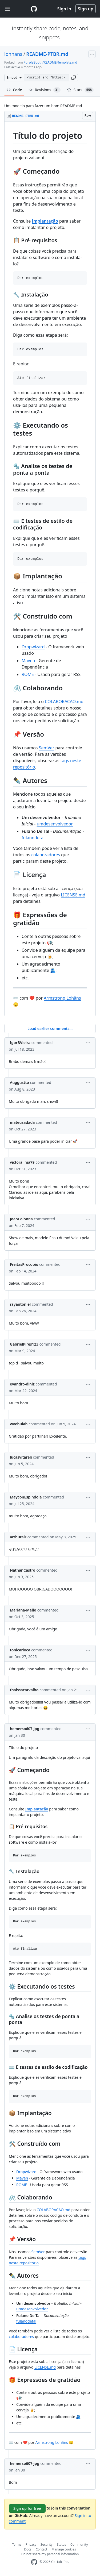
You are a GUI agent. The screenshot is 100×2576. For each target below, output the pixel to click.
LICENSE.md (73, 895)
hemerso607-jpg (24, 1728)
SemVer (46, 748)
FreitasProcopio (24, 1264)
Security (47, 2544)
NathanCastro (22, 1570)
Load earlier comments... (50, 1028)
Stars (80, 90)
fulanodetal (33, 838)
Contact (41, 2549)
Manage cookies (63, 2549)
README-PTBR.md (47, 54)
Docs (27, 2549)
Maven (28, 660)
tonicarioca (20, 1649)
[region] (50, 569)
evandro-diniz (22, 1384)
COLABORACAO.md (64, 701)
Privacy (31, 2544)
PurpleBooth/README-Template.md (50, 62)
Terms (16, 2544)
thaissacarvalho (24, 1689)
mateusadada (22, 1122)
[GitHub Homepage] (34, 2562)
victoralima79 (22, 1162)
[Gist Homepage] (34, 9)
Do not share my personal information (50, 2554)
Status (61, 2544)
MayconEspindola (26, 1497)
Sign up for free (27, 2508)
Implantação (45, 221)
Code (14, 89)
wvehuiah (18, 1423)
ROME (28, 674)
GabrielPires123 (24, 1344)
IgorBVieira (20, 1042)
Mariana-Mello (23, 1610)
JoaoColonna (21, 1218)
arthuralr (18, 1536)
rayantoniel (20, 1304)
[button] (73, 77)
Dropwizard (33, 647)
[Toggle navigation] (7, 9)
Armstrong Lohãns (62, 998)
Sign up (85, 9)
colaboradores (45, 855)
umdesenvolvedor (55, 824)
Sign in (64, 9)
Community (79, 2544)
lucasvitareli (21, 1457)
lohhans (13, 54)
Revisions (45, 90)
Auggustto (19, 1082)
